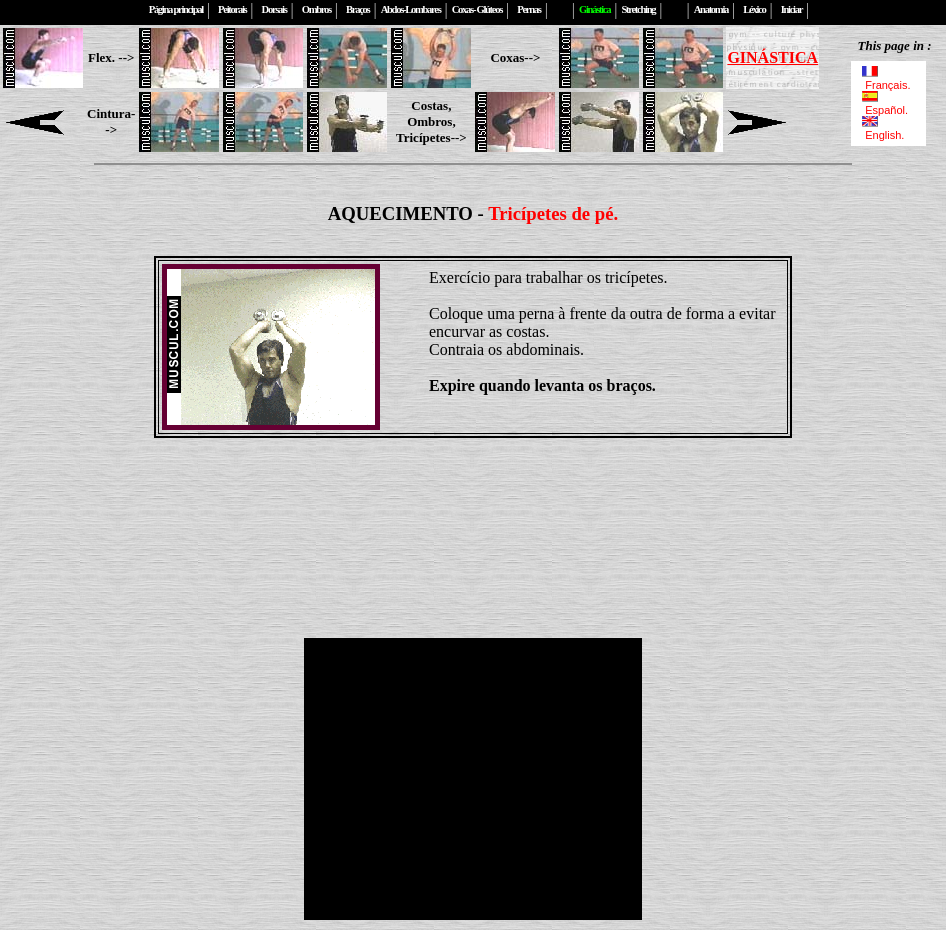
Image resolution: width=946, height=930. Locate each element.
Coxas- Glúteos (477, 9)
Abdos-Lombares (411, 9)
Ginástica (594, 9)
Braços (357, 9)
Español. (885, 104)
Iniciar (791, 9)
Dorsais (274, 9)
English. (881, 129)
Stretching (638, 9)
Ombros (316, 9)
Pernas (528, 9)
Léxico (754, 9)
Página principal (176, 9)
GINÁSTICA (772, 57)
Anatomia (711, 9)
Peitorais (232, 9)
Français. (888, 79)
